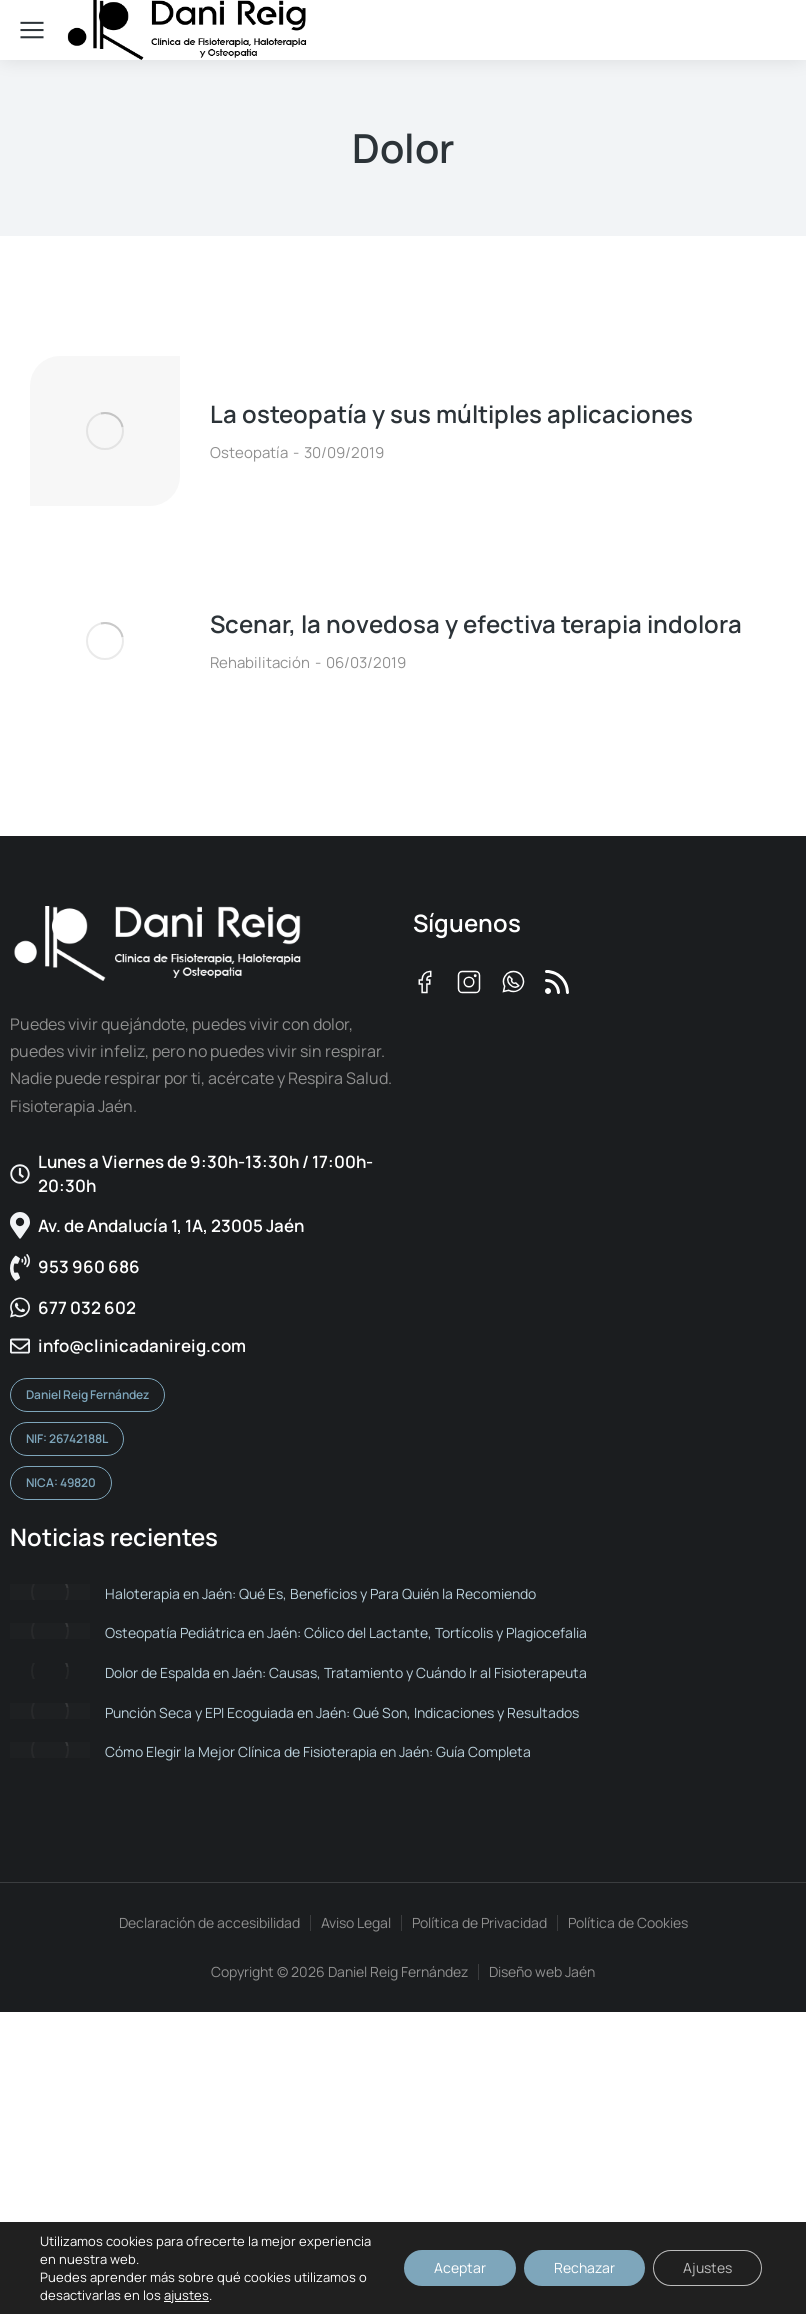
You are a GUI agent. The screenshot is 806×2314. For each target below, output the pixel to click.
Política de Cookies (628, 1922)
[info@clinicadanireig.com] (201, 1346)
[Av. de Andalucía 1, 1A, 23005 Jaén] (201, 1225)
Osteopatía (249, 452)
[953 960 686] (201, 1267)
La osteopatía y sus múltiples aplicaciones (451, 413)
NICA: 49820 (61, 1482)
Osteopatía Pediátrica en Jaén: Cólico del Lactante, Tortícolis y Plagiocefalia (346, 1632)
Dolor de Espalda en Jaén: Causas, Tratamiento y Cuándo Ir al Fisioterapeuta (346, 1672)
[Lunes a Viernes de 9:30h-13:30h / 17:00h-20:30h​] (201, 1174)
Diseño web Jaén (542, 1971)
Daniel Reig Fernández (87, 1394)
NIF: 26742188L (67, 1438)
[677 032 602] (201, 1308)
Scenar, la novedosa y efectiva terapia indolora (476, 623)
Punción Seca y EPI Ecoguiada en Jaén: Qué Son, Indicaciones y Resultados (342, 1712)
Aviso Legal (356, 1922)
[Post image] (105, 431)
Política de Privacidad (479, 1922)
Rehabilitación (260, 662)
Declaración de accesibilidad (209, 1922)
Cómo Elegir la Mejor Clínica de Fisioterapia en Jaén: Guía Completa (318, 1751)
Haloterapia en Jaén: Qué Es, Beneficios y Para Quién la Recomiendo (320, 1593)
